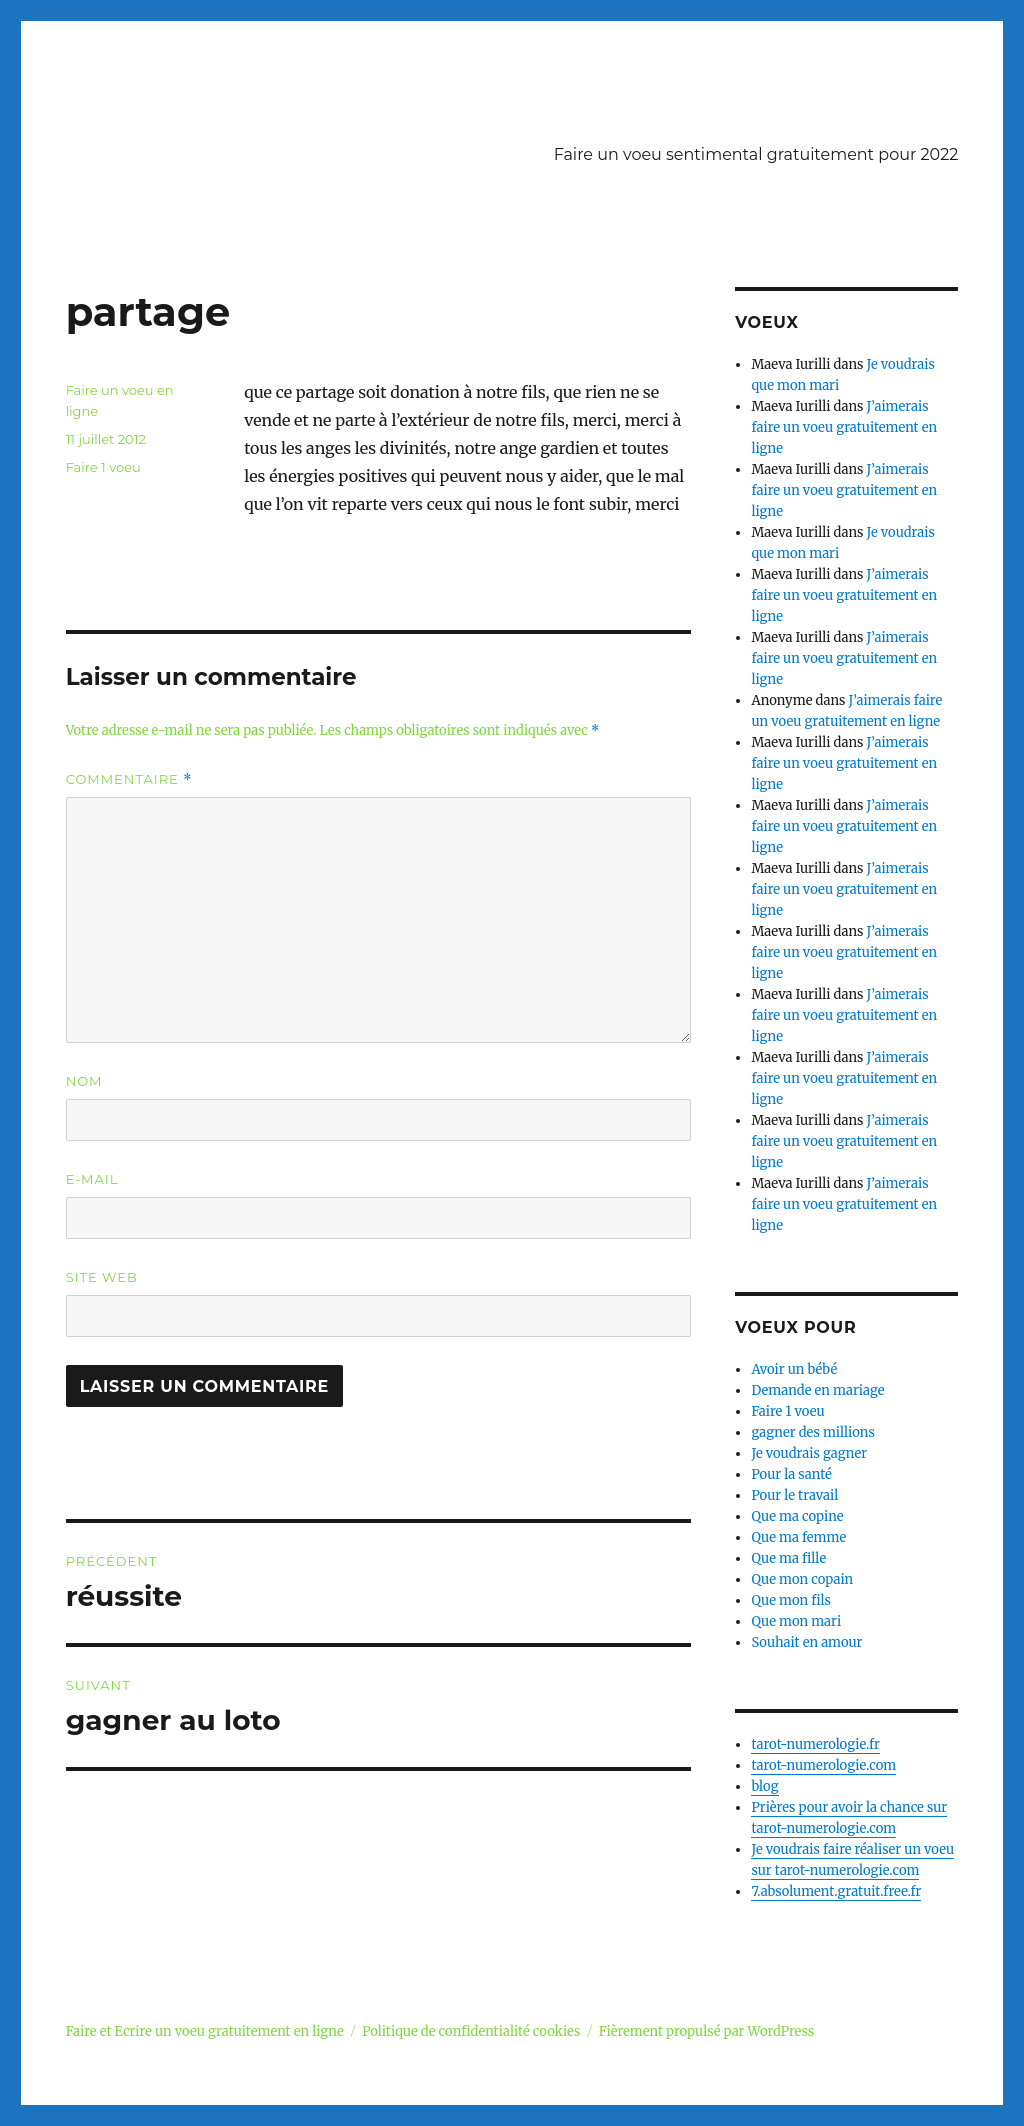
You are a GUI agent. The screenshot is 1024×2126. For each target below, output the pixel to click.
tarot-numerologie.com (823, 1765)
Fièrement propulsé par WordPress (706, 2031)
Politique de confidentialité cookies (471, 2031)
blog (764, 1786)
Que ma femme (798, 1537)
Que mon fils (791, 1600)
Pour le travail (794, 1495)
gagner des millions (812, 1432)
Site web (102, 1277)
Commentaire (129, 779)
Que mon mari (796, 1621)
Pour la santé (791, 1474)
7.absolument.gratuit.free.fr (836, 1891)
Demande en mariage (817, 1390)
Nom (84, 1081)
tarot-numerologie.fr (815, 1744)
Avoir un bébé (794, 1369)
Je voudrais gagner (809, 1453)
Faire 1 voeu (103, 467)
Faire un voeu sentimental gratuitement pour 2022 (756, 154)
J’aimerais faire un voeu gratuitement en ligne (844, 427)
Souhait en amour (806, 1642)
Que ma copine (797, 1516)
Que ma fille (788, 1558)
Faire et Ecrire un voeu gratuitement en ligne (205, 2031)
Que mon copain (802, 1579)
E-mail (92, 1179)
